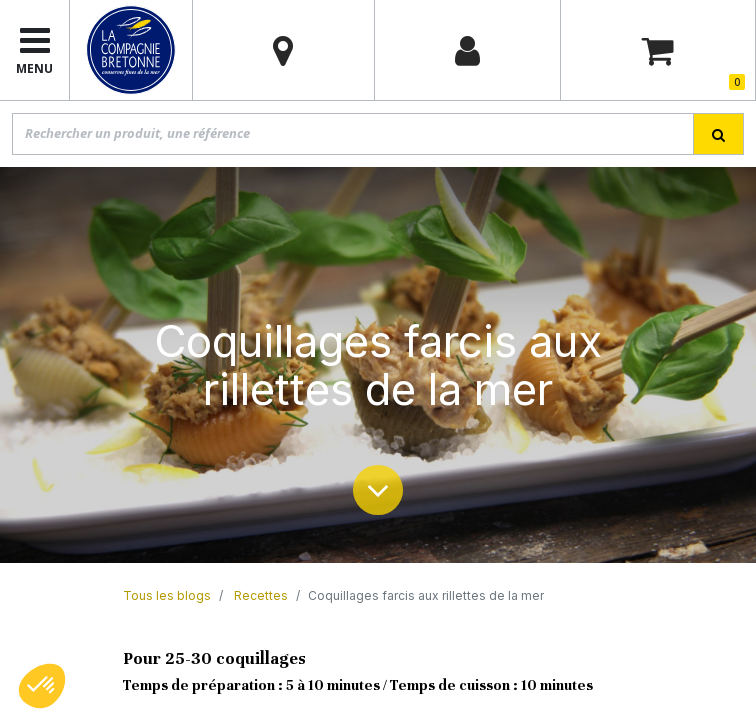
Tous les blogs (167, 595)
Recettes (261, 595)
